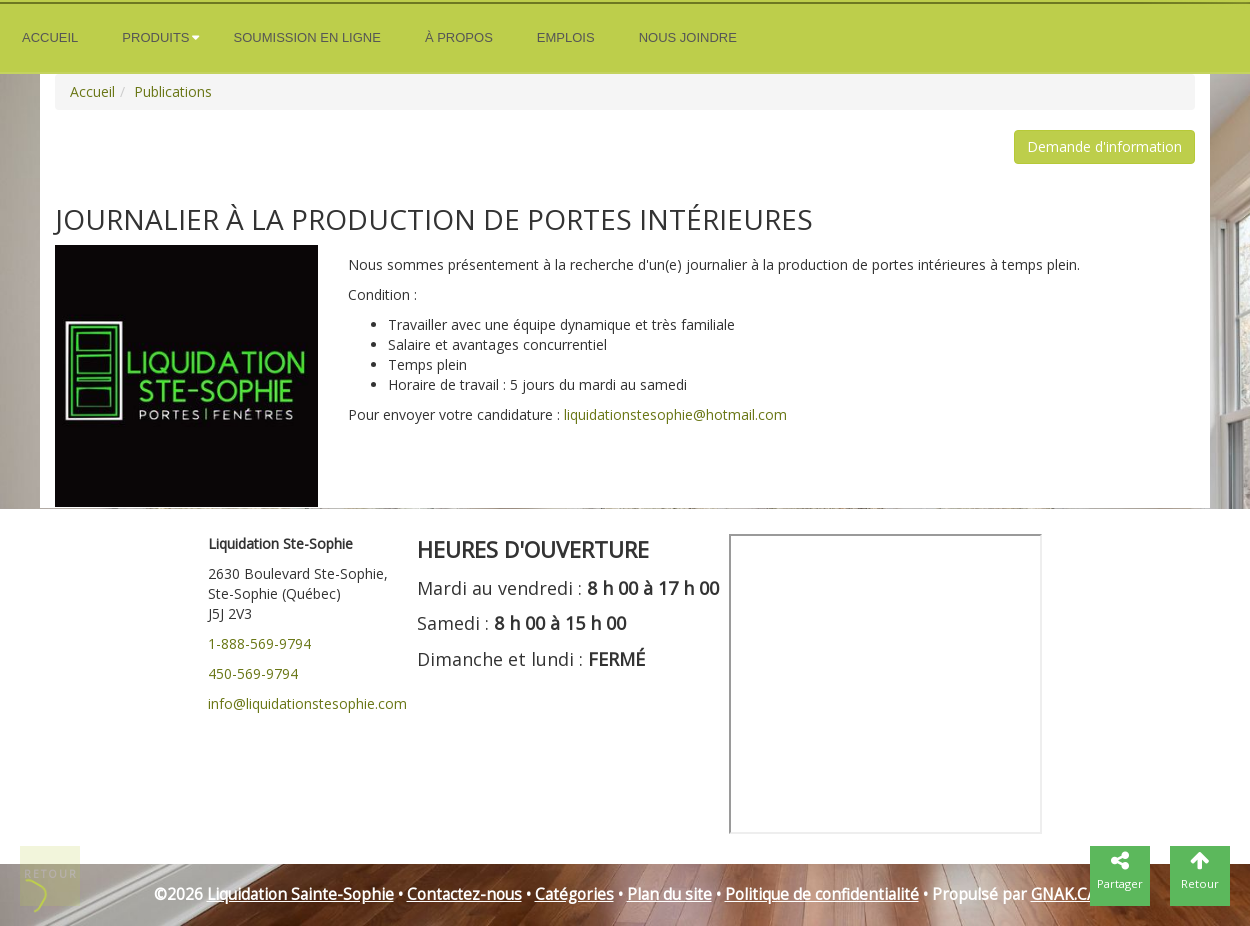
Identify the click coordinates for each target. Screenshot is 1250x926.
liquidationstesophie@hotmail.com (675, 414)
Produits (155, 37)
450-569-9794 (253, 673)
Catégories (574, 894)
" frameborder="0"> (885, 684)
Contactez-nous (464, 894)
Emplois (566, 37)
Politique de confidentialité (822, 894)
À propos (459, 37)
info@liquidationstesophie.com (307, 703)
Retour (51, 874)
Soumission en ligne (307, 37)
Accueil (50, 37)
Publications (173, 91)
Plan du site (669, 894)
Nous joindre (688, 37)
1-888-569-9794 (259, 643)
